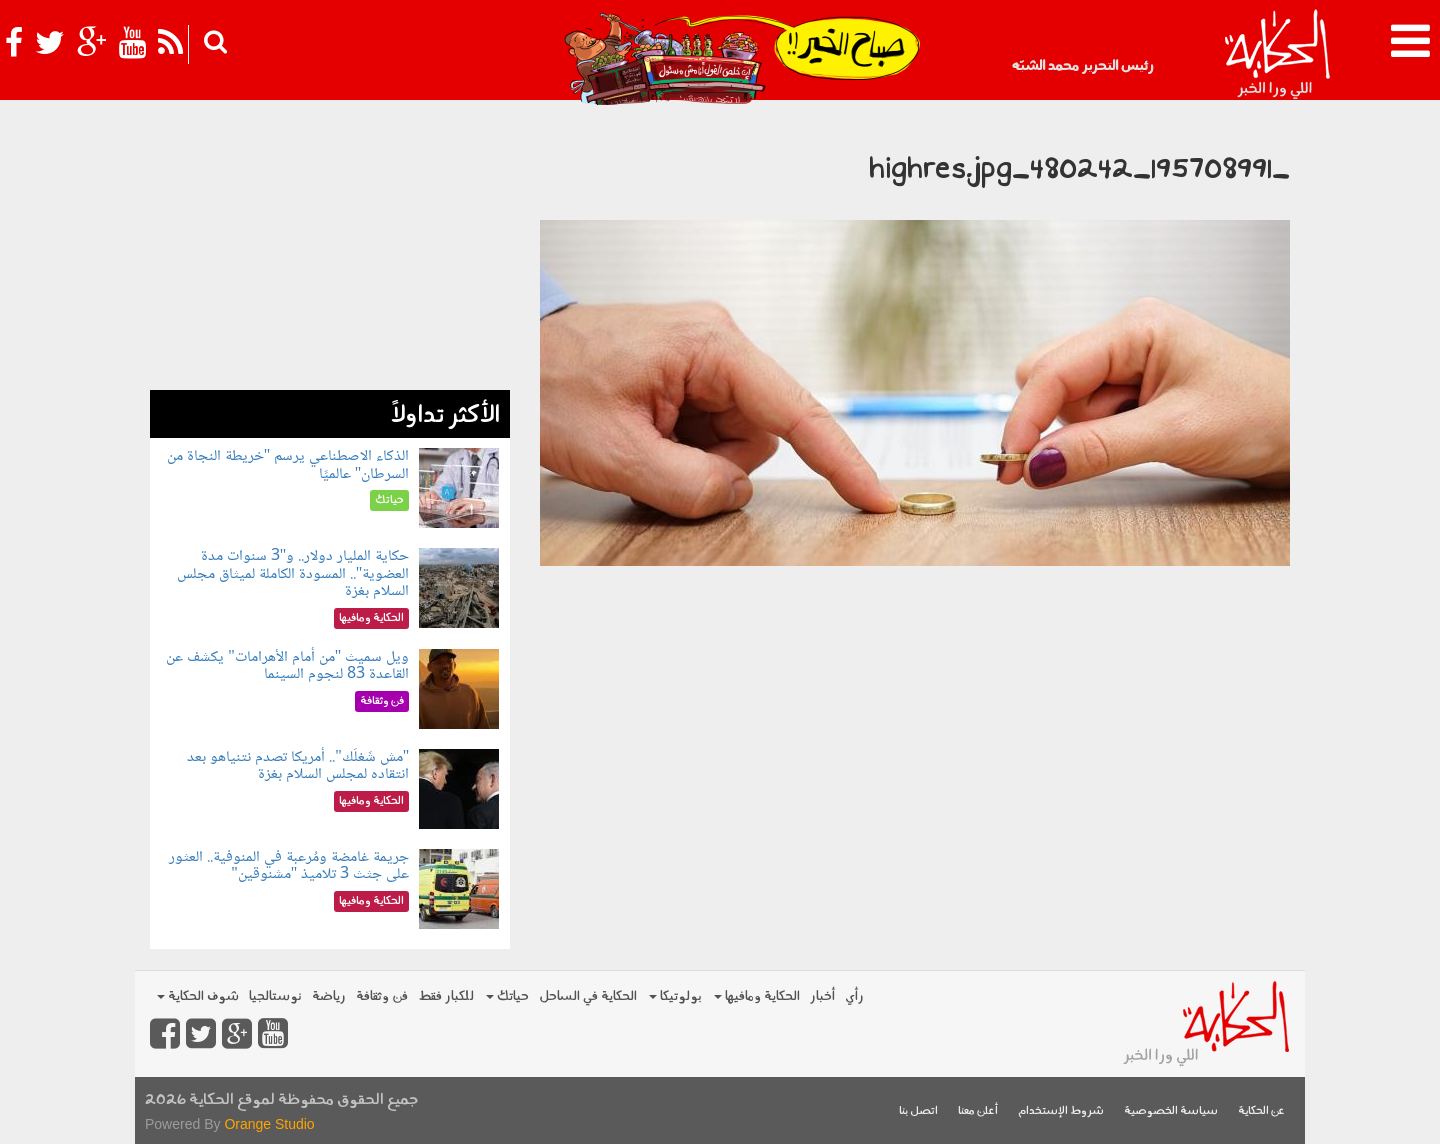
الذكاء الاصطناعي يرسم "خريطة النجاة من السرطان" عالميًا (288, 465)
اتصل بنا (918, 1111)
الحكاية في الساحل (588, 996)
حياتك (507, 996)
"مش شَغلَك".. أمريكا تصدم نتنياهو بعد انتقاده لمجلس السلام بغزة (298, 766)
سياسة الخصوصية (1171, 1111)
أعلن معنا (978, 1111)
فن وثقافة (382, 996)
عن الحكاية (1261, 1111)
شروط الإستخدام (1061, 1111)
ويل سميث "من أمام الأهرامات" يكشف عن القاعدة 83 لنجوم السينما (287, 666)
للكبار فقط (446, 996)
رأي (854, 996)
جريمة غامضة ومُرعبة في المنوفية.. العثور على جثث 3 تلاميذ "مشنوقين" (289, 866)
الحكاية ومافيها (757, 996)
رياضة (329, 996)
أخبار (822, 996)
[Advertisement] (330, 250)
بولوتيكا (675, 996)
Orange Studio (269, 1124)
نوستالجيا (275, 996)
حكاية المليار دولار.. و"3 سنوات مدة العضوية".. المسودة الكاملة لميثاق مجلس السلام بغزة (293, 574)
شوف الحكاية (198, 996)
